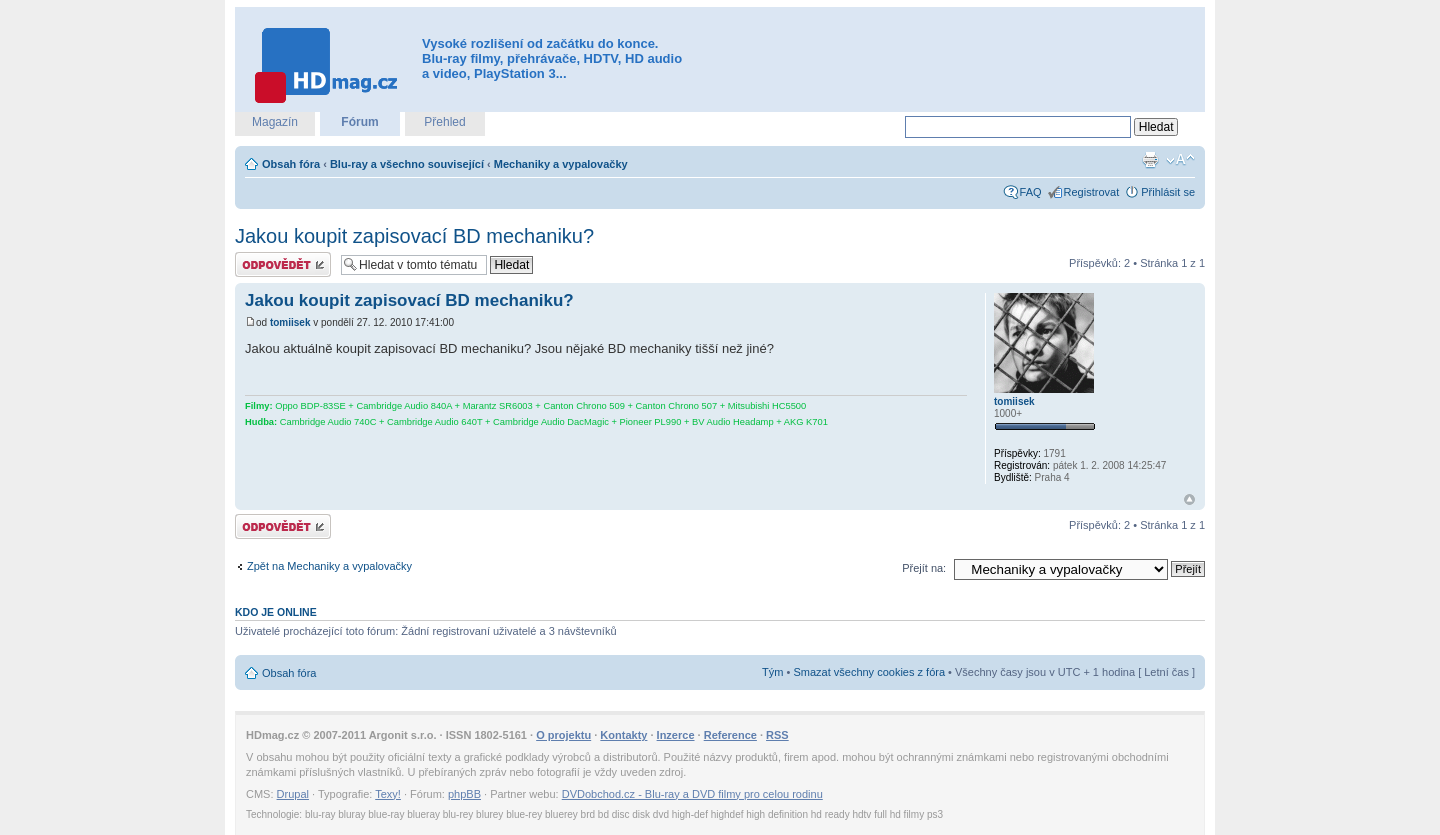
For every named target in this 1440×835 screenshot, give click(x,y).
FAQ (1031, 192)
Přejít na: (924, 568)
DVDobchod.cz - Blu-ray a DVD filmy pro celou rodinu (692, 794)
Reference (730, 735)
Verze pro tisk (1150, 160)
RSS (777, 735)
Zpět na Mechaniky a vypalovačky (329, 566)
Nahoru (1189, 499)
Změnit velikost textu (1180, 160)
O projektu (563, 735)
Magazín (275, 122)
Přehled (444, 122)
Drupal (293, 794)
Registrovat (1092, 192)
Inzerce (676, 735)
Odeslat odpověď (283, 264)
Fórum (359, 122)
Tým (772, 672)
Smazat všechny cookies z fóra (869, 672)
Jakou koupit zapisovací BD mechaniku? (414, 236)
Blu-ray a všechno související (407, 164)
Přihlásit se (1168, 192)
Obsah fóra (291, 164)
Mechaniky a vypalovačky (561, 164)
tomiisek (290, 322)
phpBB (464, 794)
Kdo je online (276, 612)
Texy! (388, 794)
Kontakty (623, 735)
